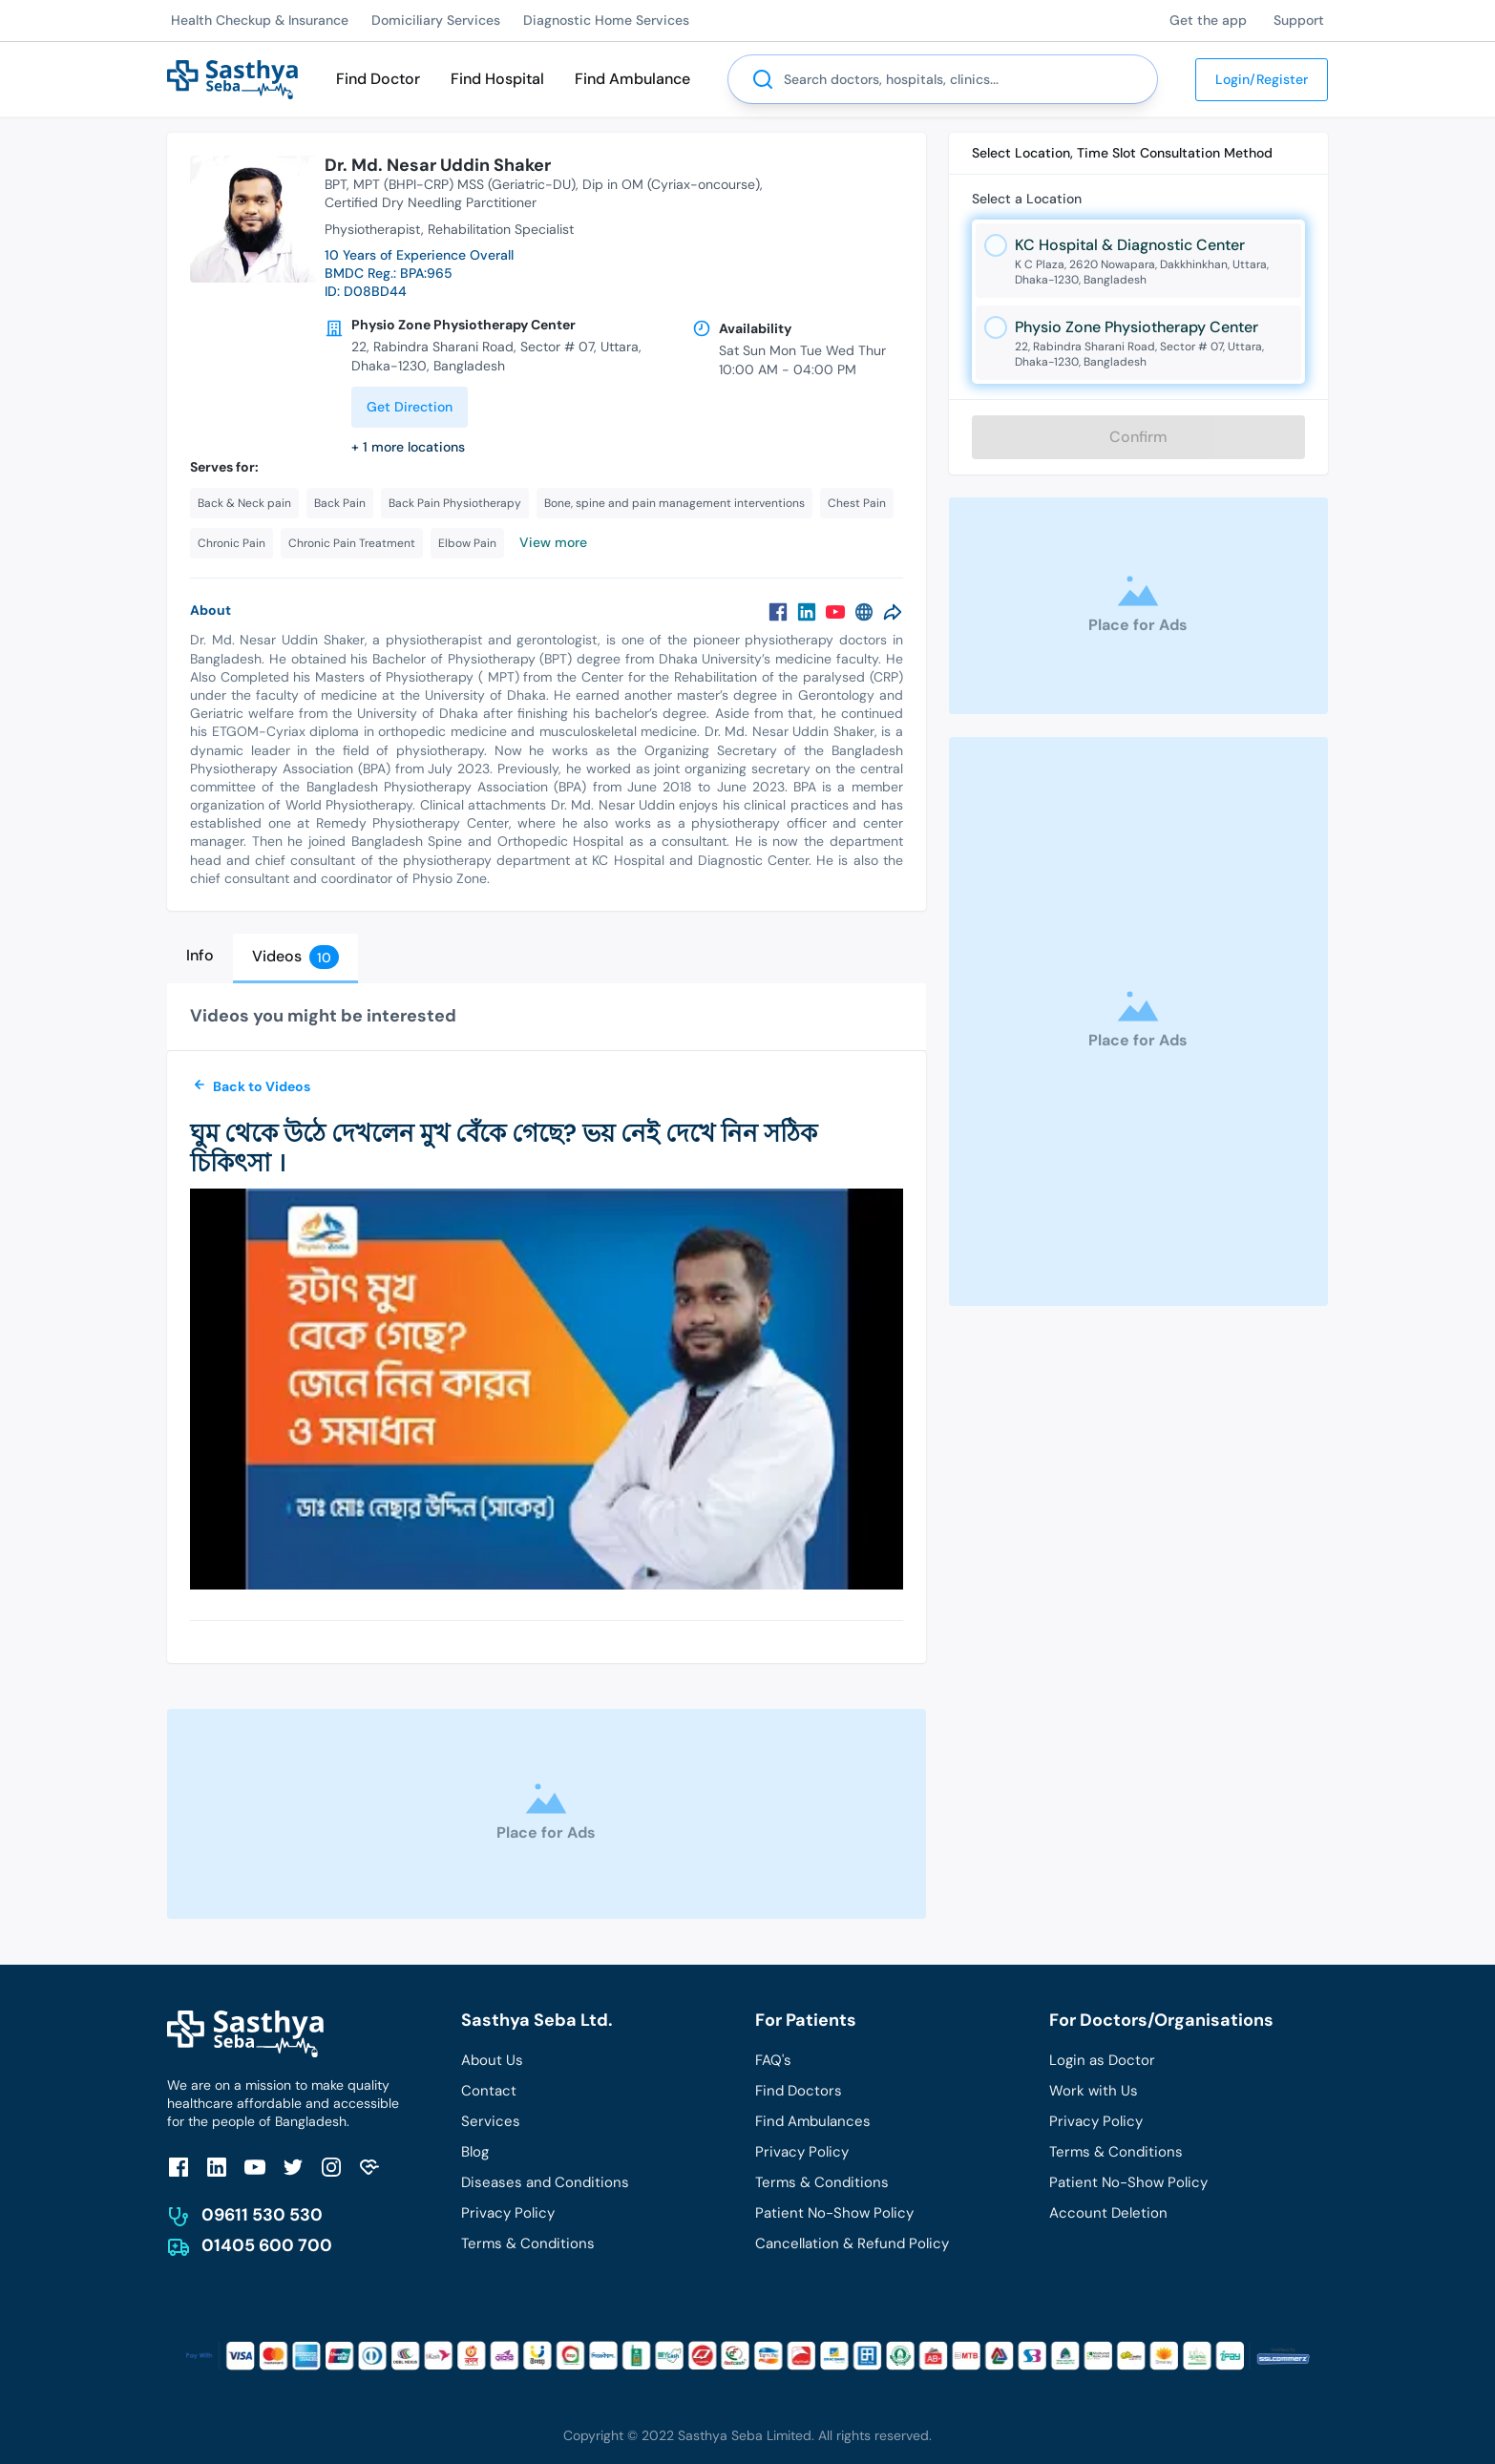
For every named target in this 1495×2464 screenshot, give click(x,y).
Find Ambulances (813, 2121)
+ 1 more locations (408, 446)
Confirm (1138, 437)
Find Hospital (497, 79)
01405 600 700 (266, 2245)
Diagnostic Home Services (606, 20)
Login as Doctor (1102, 2060)
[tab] (200, 956)
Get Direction (410, 406)
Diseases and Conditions (545, 2182)
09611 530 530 (262, 2214)
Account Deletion (1108, 2212)
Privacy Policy (508, 2212)
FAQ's (773, 2060)
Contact (488, 2090)
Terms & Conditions (528, 2243)
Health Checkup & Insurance (259, 20)
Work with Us (1093, 2090)
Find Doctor (378, 79)
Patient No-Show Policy (834, 2212)
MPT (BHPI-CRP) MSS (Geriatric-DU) (464, 184)
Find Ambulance (632, 79)
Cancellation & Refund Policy (852, 2243)
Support (1299, 20)
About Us (492, 2060)
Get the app (1208, 20)
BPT (336, 184)
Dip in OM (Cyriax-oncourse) (671, 184)
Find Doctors (798, 2090)
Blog (475, 2151)
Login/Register (1261, 79)
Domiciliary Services (435, 20)
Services (490, 2121)
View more (553, 542)
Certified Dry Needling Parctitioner (431, 202)
